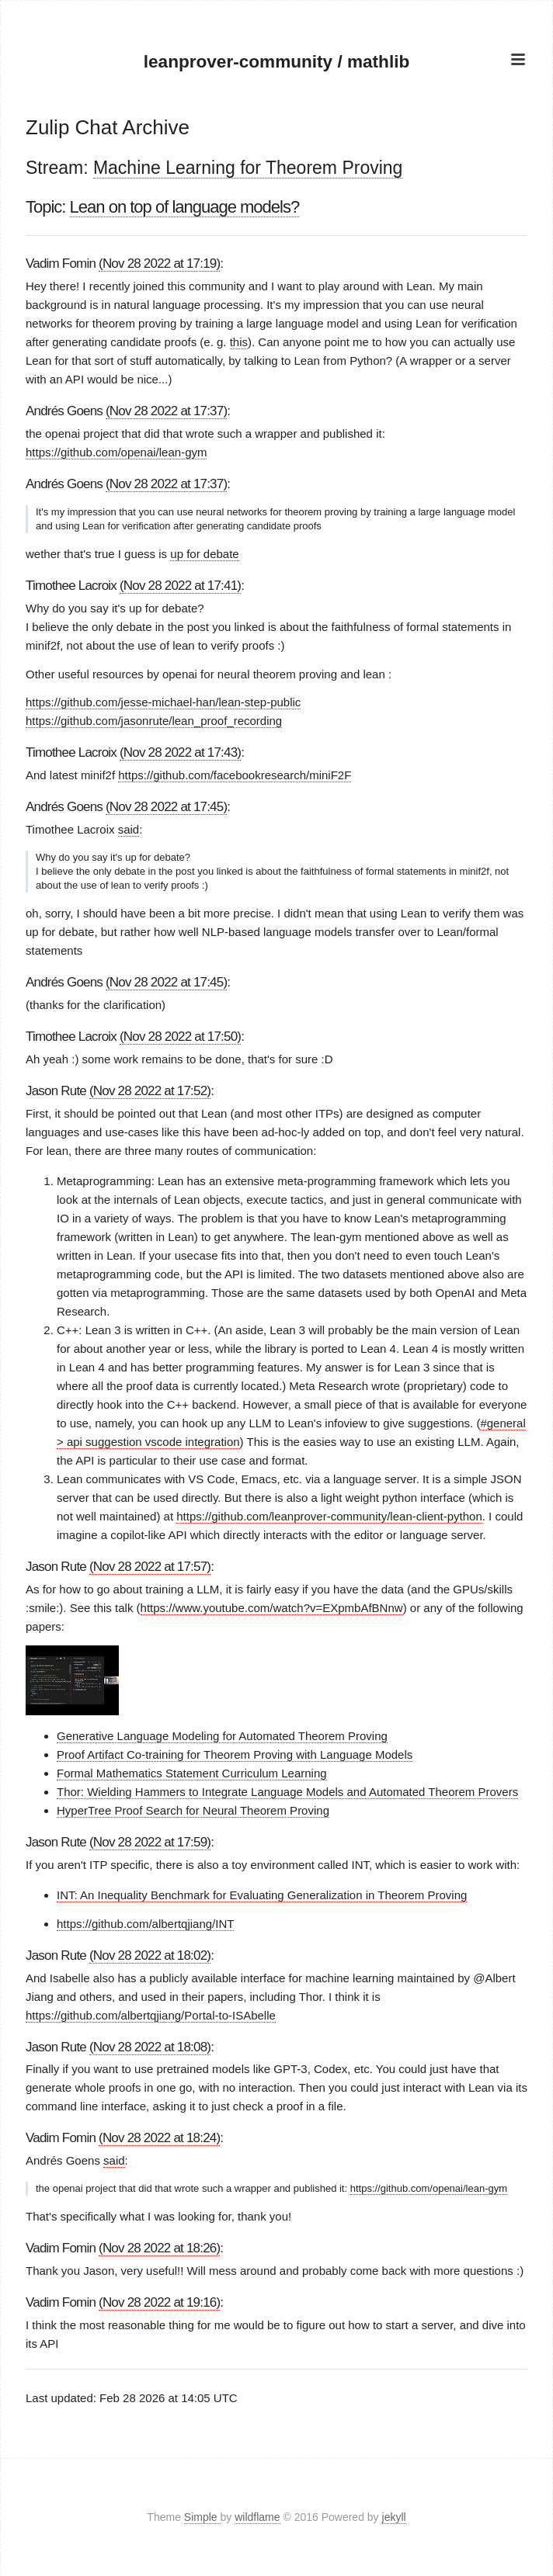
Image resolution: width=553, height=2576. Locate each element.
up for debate (204, 553)
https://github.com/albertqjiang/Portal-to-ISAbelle (151, 2014)
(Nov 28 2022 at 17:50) (180, 1035)
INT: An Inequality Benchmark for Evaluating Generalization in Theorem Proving (262, 1895)
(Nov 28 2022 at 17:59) (149, 1842)
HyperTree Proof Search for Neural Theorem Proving (193, 1810)
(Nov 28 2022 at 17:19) (159, 263)
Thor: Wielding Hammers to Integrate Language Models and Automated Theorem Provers (287, 1791)
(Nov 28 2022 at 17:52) (149, 1090)
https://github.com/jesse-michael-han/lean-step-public (163, 702)
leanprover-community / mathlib (276, 61)
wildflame (257, 2517)
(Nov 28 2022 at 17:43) (180, 752)
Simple (202, 2517)
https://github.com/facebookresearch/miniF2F (234, 774)
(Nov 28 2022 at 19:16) (159, 2302)
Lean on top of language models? (185, 206)
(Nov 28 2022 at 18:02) (149, 1954)
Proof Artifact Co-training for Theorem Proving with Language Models (234, 1754)
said (129, 828)
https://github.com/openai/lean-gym (116, 452)
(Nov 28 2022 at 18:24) (159, 2137)
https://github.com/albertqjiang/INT (145, 1922)
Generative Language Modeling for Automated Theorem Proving (222, 1735)
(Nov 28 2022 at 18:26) (159, 2248)
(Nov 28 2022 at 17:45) (166, 806)
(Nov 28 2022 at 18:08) (149, 2046)
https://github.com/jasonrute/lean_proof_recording (154, 720)
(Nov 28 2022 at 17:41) (180, 585)
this (239, 341)
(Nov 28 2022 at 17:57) (149, 1565)
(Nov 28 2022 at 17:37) (166, 411)
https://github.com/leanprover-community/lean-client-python (329, 1515)
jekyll (394, 2517)
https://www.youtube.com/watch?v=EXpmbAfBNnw (272, 1607)
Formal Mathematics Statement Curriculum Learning (192, 1773)
